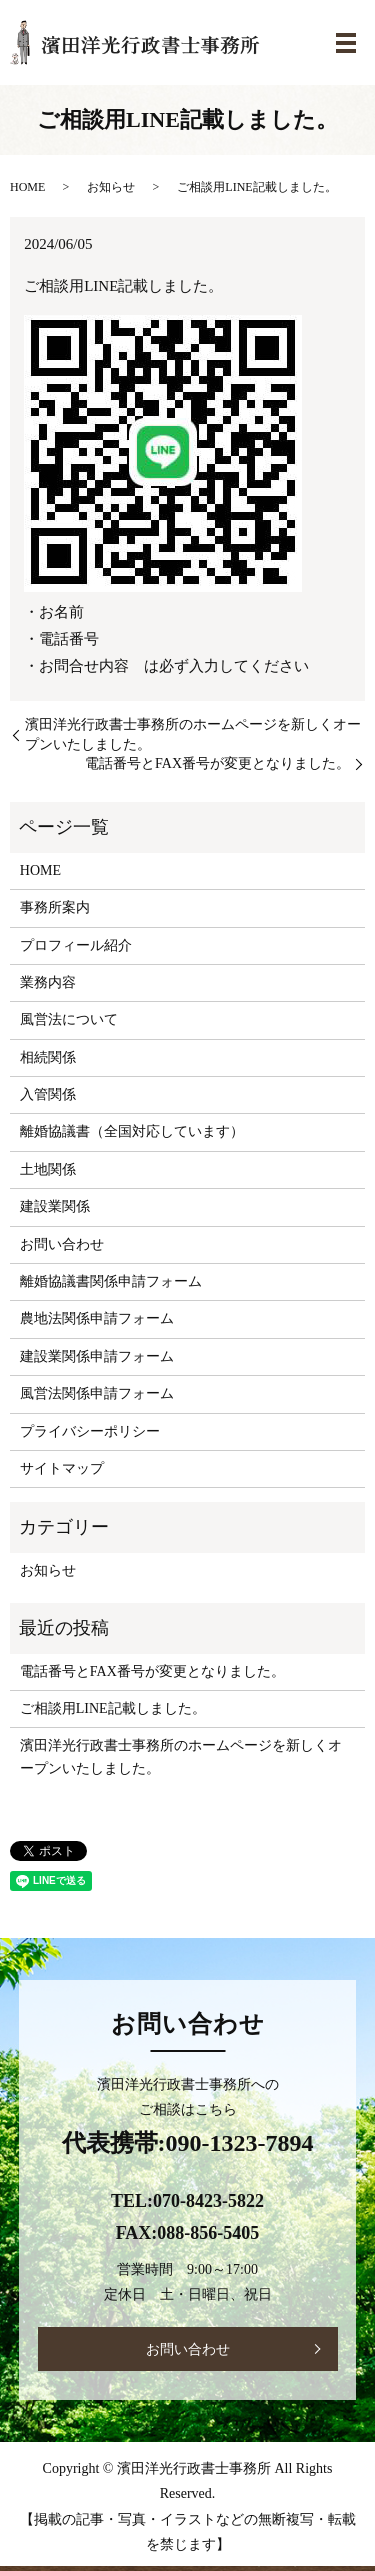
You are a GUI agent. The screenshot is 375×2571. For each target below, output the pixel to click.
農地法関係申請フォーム (97, 1318)
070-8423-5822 (208, 2201)
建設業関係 (55, 1206)
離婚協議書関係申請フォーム (111, 1281)
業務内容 (48, 982)
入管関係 (48, 1094)
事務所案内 (55, 907)
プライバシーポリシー (90, 1431)
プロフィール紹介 (76, 945)
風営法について (69, 1019)
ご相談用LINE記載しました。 (113, 1708)
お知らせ (111, 187)
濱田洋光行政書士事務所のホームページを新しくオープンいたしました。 (193, 734)
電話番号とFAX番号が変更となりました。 (217, 763)
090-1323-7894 (240, 2143)
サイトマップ (62, 1468)
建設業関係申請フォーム (97, 1356)
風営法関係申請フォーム (97, 1393)
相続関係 (48, 1057)
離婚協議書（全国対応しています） (132, 1131)
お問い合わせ (62, 1244)
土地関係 (48, 1169)
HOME (27, 187)
